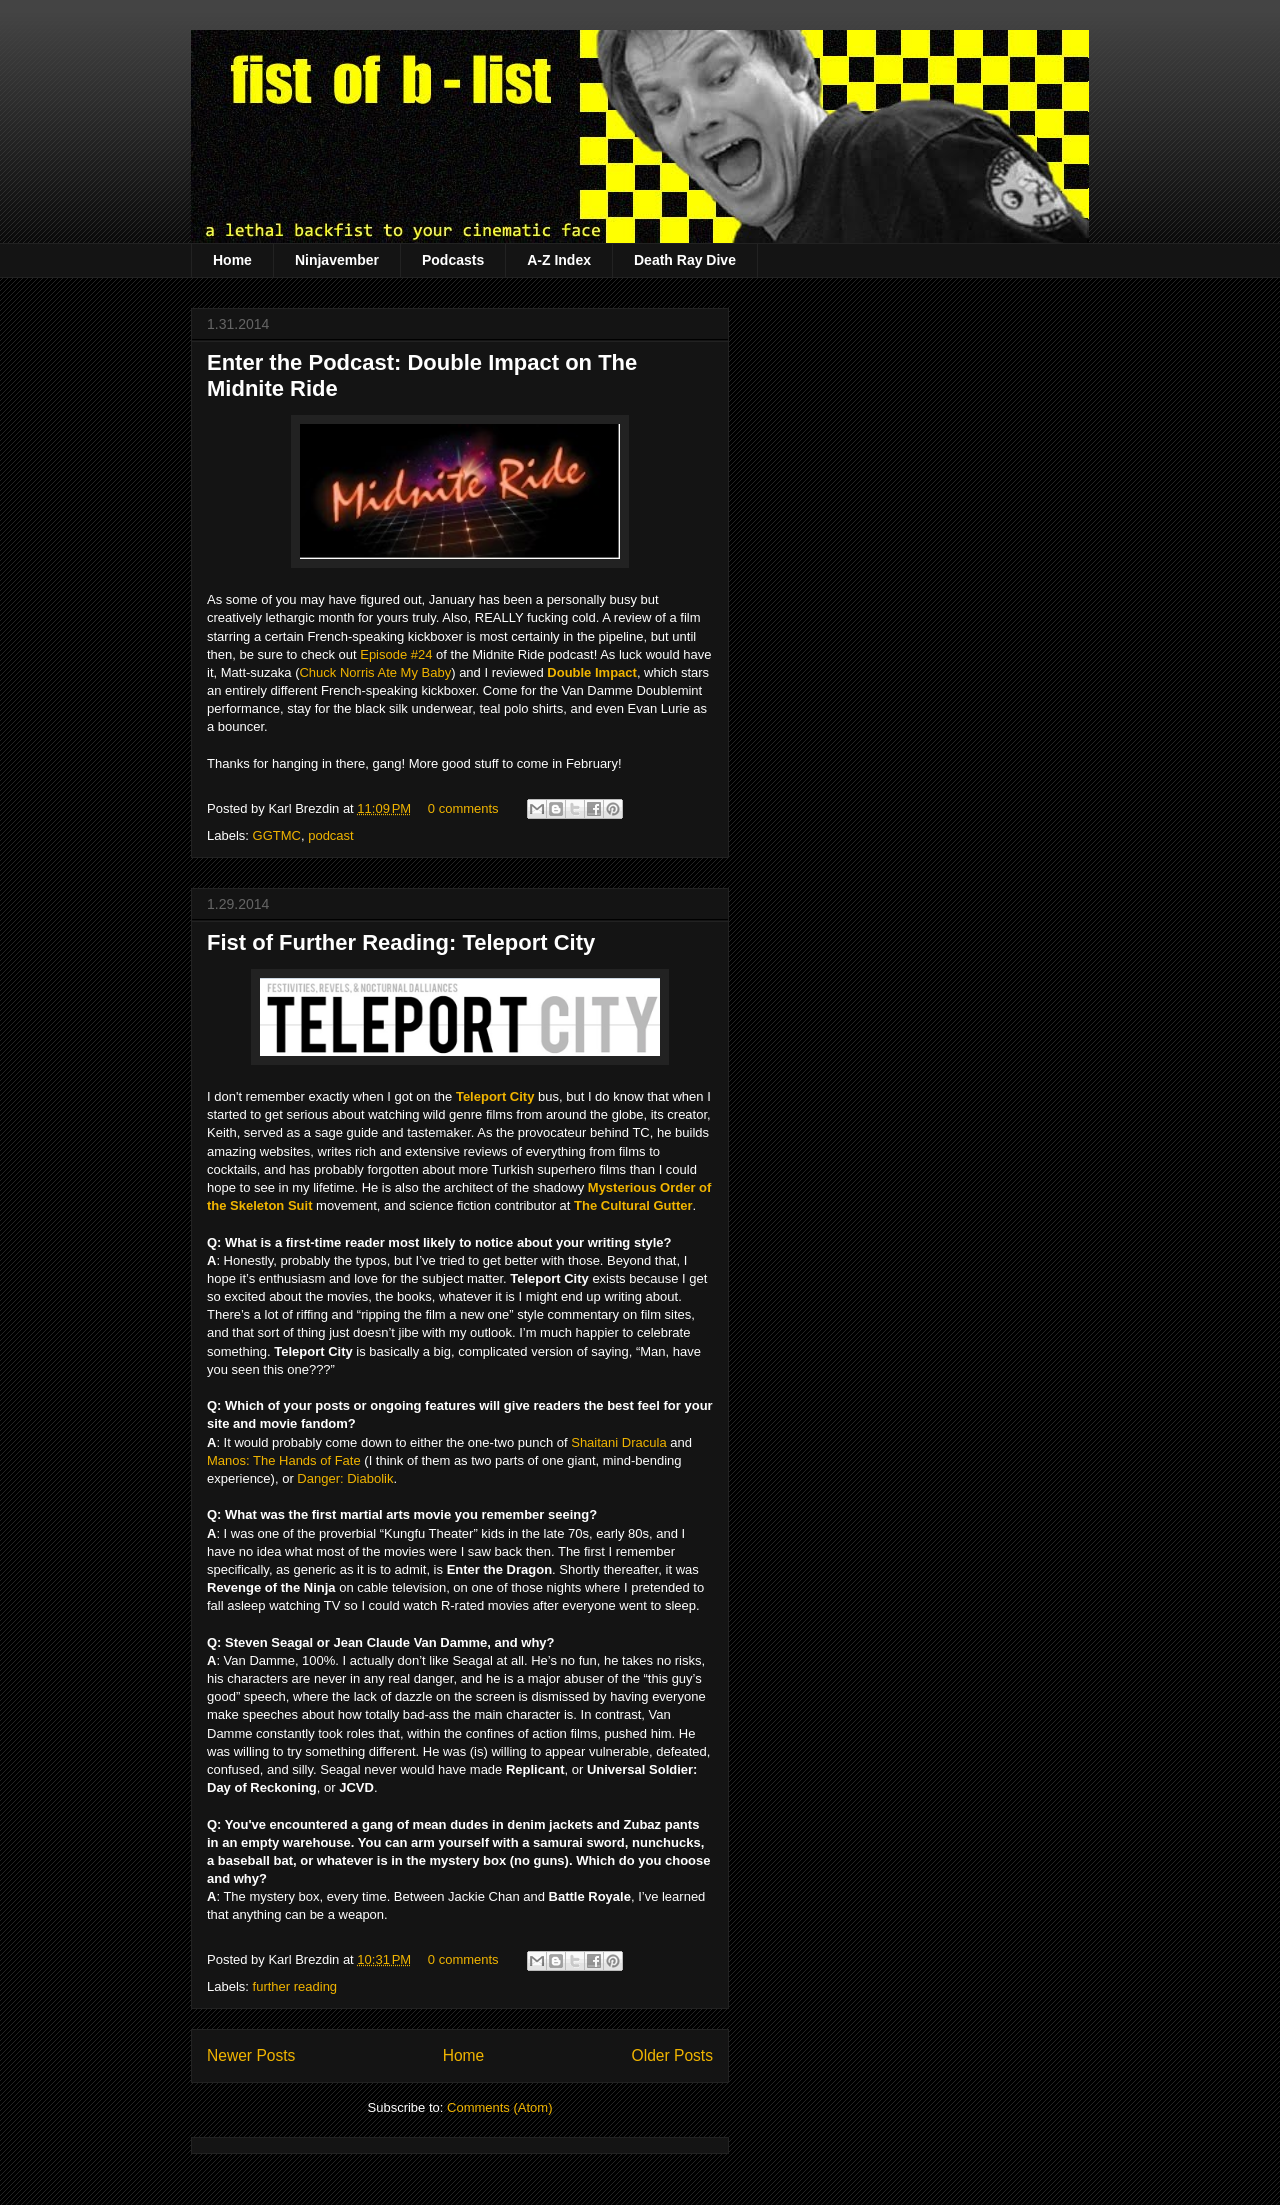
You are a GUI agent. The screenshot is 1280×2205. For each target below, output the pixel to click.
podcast (331, 835)
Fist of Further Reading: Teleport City (401, 942)
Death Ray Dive (685, 260)
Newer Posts (251, 2055)
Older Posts (672, 2055)
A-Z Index (559, 260)
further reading (295, 1986)
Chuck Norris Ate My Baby (375, 672)
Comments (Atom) (499, 2107)
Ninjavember (337, 260)
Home (232, 260)
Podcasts (453, 260)
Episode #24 (396, 654)
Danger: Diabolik (345, 1478)
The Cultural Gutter (633, 1205)
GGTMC (277, 835)
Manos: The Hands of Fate (284, 1460)
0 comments (463, 808)
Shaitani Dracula (618, 1442)
